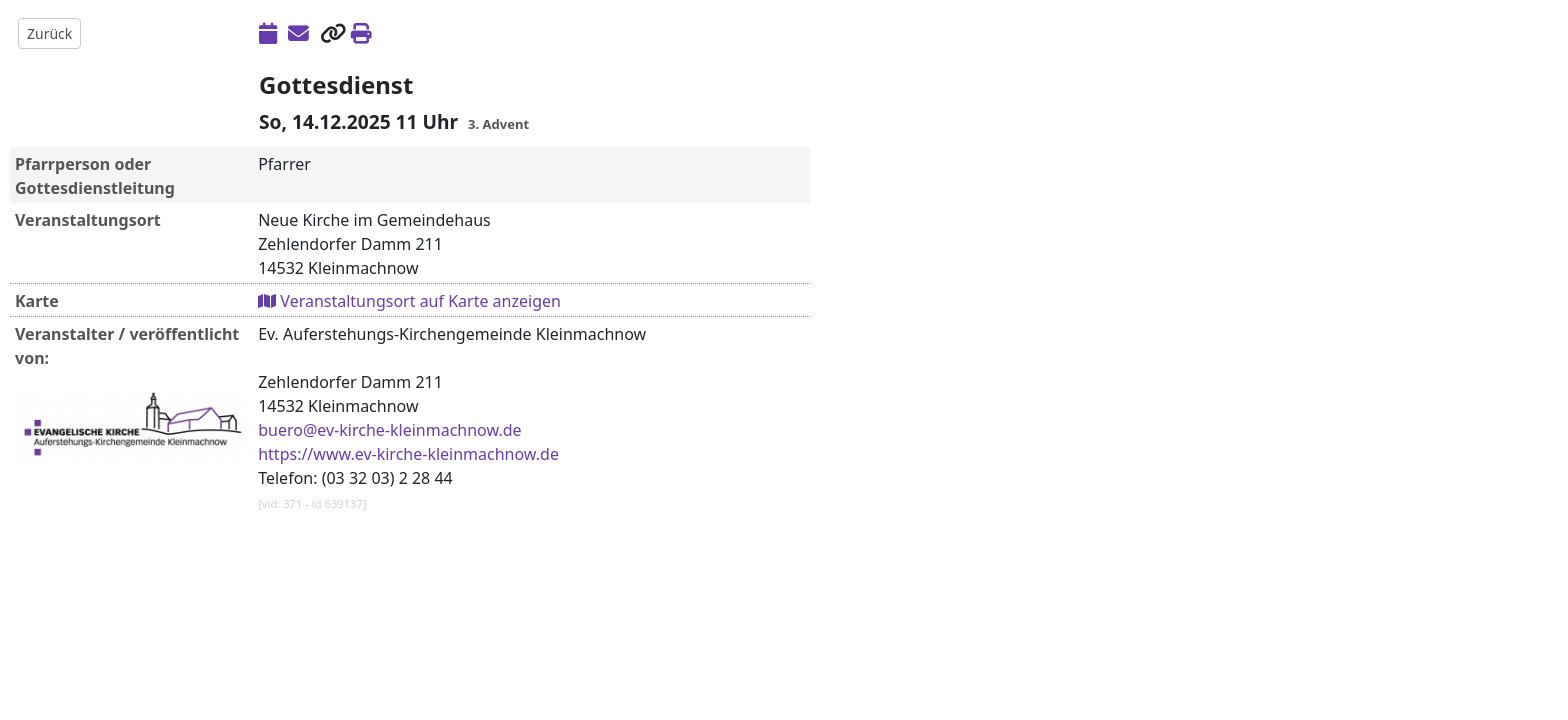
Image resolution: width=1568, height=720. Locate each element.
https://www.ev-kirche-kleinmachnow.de (408, 454)
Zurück (49, 33)
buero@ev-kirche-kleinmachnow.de (389, 430)
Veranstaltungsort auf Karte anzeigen (409, 301)
